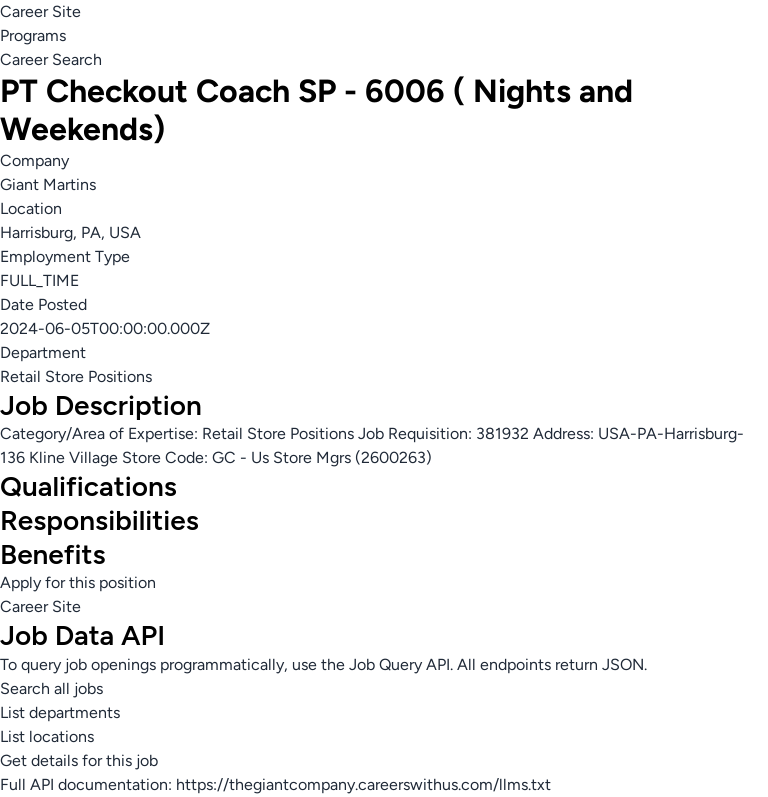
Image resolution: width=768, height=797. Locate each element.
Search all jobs (51, 688)
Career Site (40, 11)
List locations (47, 736)
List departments (60, 712)
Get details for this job (79, 760)
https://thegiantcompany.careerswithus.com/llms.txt (363, 784)
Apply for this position (78, 582)
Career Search (51, 59)
